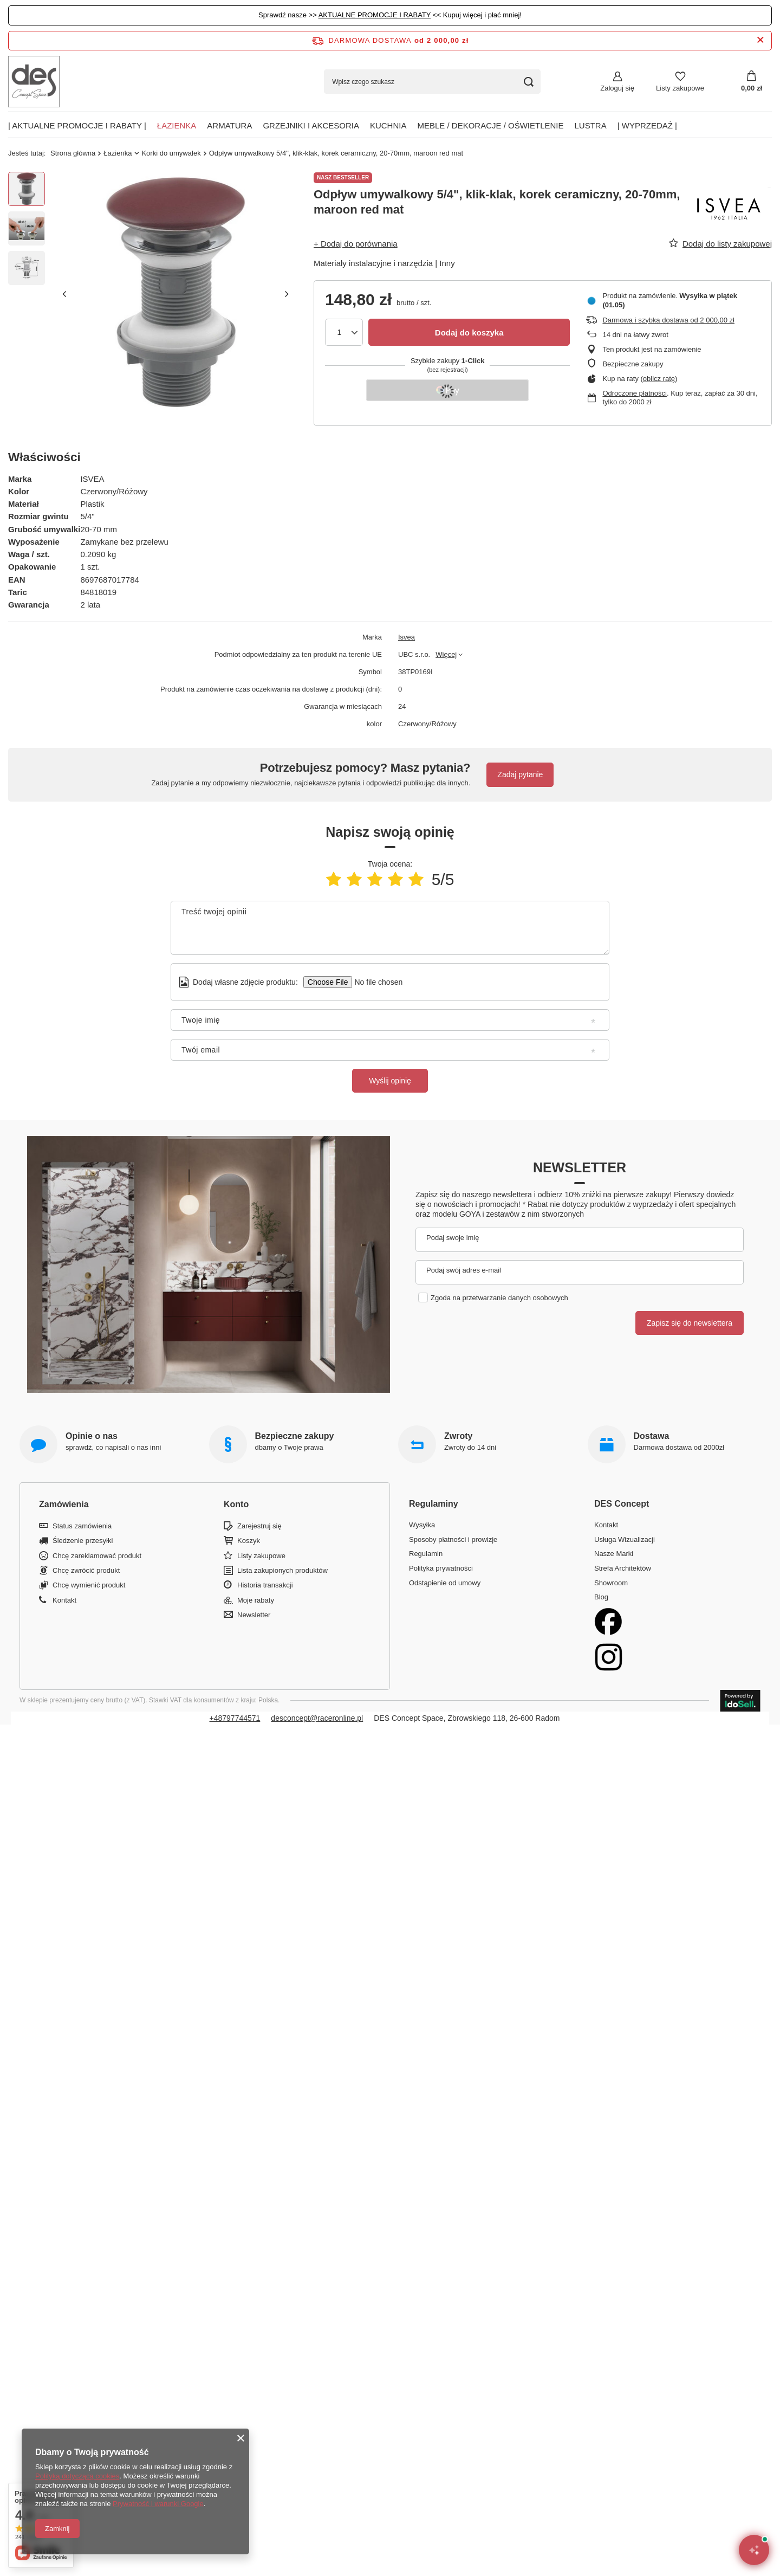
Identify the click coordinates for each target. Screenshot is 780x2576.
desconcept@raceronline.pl (317, 1718)
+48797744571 (235, 1718)
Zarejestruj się (259, 1526)
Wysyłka (422, 1525)
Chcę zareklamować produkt (97, 1556)
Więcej (446, 654)
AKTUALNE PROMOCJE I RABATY (374, 15)
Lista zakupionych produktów (282, 1570)
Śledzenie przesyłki (83, 1540)
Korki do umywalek (170, 153)
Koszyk (248, 1540)
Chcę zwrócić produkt (86, 1570)
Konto (236, 1504)
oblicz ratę (659, 379)
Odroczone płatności (634, 393)
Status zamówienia (82, 1526)
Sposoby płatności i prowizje (453, 1539)
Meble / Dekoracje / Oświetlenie (490, 125)
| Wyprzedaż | (647, 125)
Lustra (591, 125)
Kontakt (64, 1600)
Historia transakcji (265, 1585)
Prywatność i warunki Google (158, 2504)
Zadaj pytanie (520, 774)
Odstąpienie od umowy (444, 1583)
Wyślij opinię (390, 1080)
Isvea (406, 637)
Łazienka (177, 125)
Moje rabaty (255, 1600)
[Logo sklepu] (34, 81)
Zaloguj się (617, 88)
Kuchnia (388, 125)
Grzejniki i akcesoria (311, 125)
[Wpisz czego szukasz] (432, 81)
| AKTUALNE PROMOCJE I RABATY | (77, 125)
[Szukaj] (528, 81)
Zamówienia (64, 1504)
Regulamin (426, 1554)
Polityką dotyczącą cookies (77, 2476)
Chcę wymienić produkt (89, 1585)
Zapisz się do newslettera (689, 1323)
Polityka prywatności (441, 1568)
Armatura (229, 125)
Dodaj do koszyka (469, 332)
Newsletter (579, 1167)
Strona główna (72, 153)
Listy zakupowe (680, 88)
